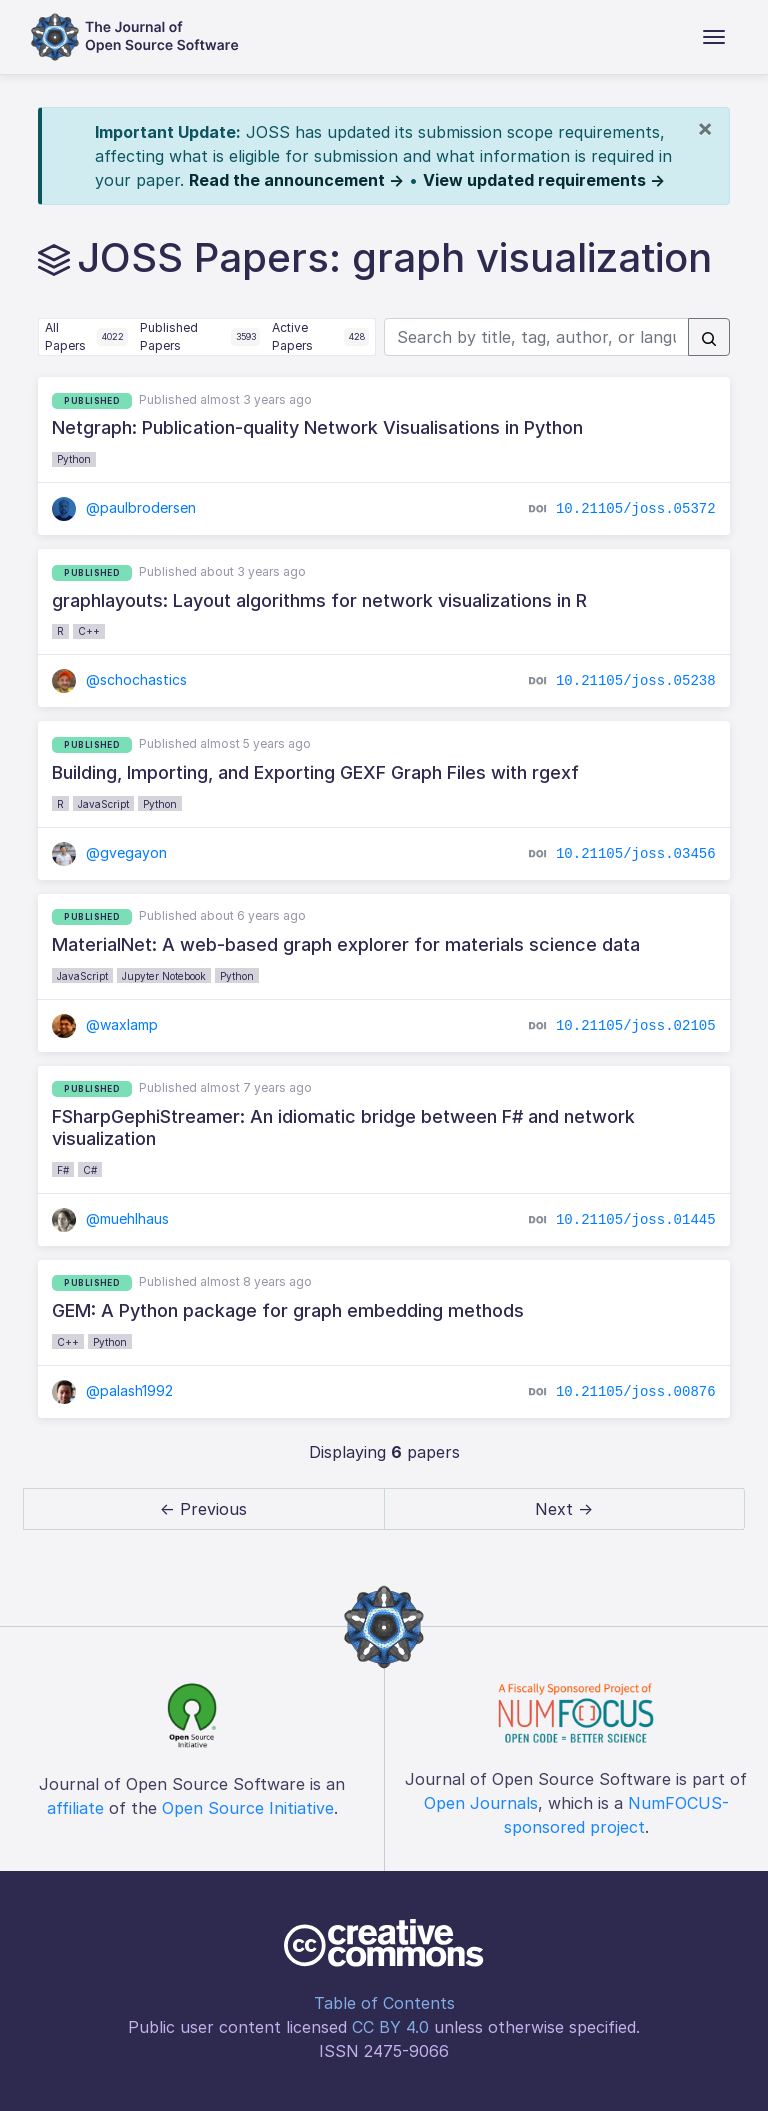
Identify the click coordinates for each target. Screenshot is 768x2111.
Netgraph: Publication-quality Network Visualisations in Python (317, 427)
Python (74, 459)
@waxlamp (105, 1024)
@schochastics (119, 679)
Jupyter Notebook (164, 976)
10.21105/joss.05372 (636, 509)
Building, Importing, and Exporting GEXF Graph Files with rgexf (315, 772)
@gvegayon (109, 852)
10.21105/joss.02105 (636, 1025)
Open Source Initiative (248, 1808)
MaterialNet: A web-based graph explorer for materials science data (346, 944)
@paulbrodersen (124, 507)
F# (63, 1170)
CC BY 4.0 (390, 2027)
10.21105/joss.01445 (636, 1219)
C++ (89, 631)
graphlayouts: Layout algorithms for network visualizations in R (319, 600)
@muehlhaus (110, 1218)
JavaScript (103, 804)
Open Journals (481, 1803)
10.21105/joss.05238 (636, 681)
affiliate (75, 1808)
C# (90, 1170)
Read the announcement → (296, 180)
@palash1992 (112, 1390)
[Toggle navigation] (714, 37)
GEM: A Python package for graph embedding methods (288, 1310)
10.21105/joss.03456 (636, 853)
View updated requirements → (544, 180)
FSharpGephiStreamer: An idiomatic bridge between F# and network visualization (343, 1127)
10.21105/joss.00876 (636, 1392)
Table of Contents (384, 2003)
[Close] (705, 128)
